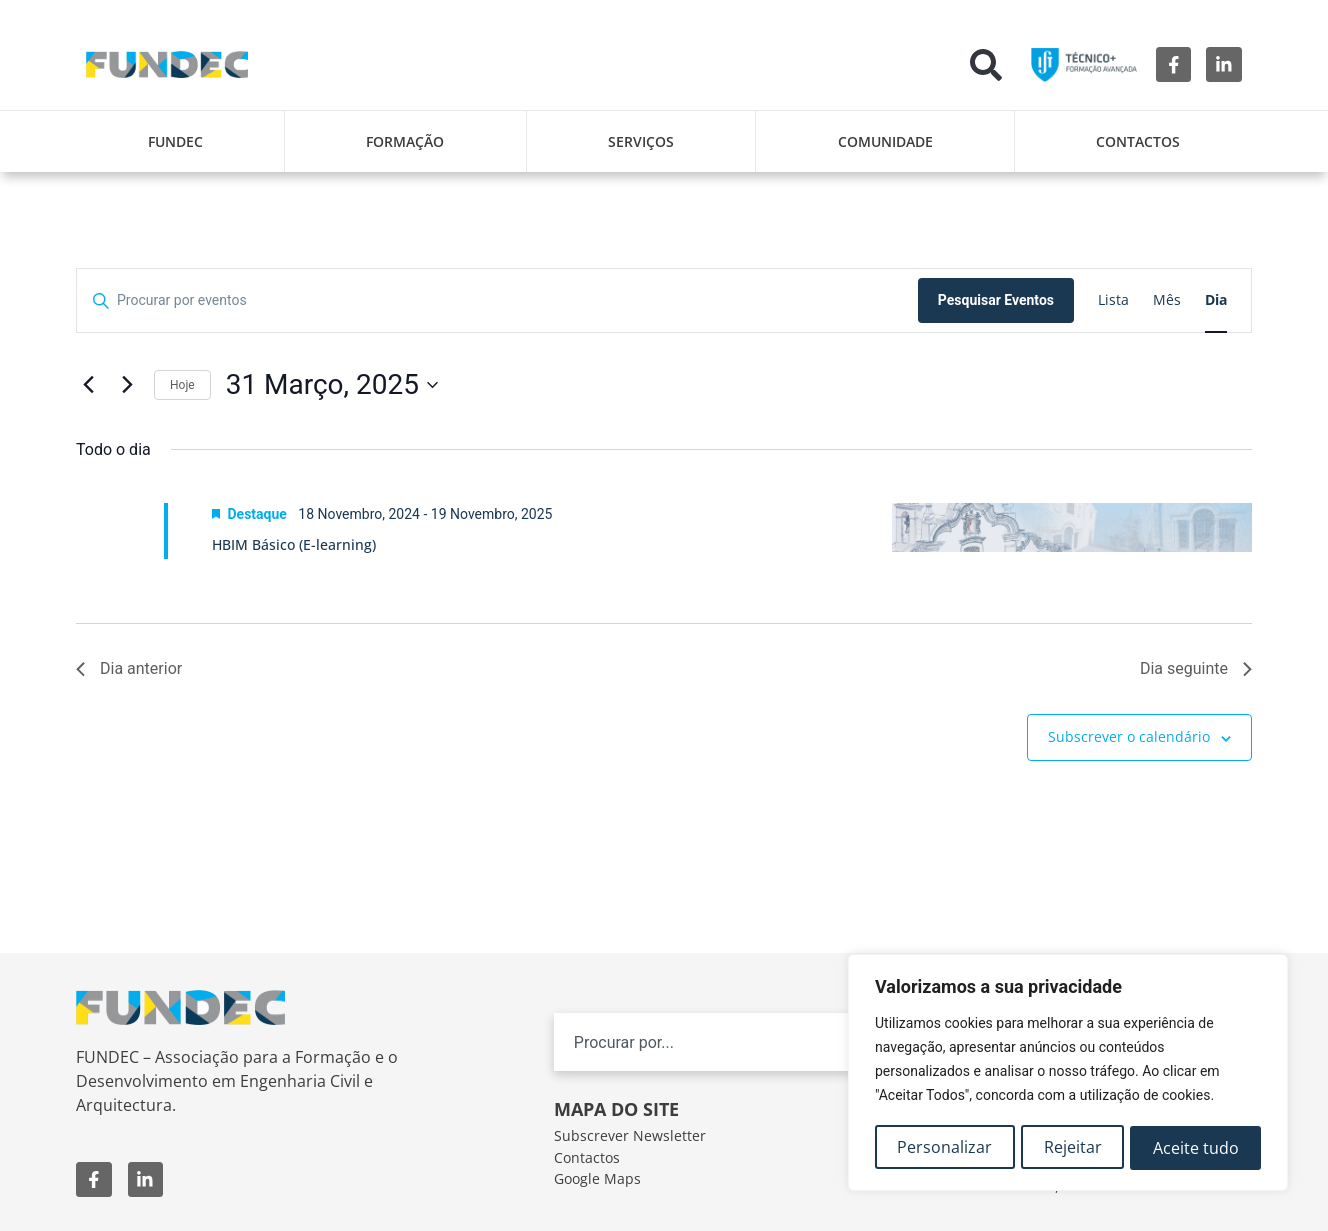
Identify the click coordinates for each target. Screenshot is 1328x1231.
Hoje (182, 385)
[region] (1068, 1074)
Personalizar (944, 1148)
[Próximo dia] (127, 385)
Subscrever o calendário (1129, 736)
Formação (405, 141)
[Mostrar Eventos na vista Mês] (1167, 300)
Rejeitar (1073, 1148)
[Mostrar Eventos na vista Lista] (1113, 300)
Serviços (641, 141)
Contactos (1138, 141)
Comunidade (885, 141)
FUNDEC (175, 141)
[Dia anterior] (88, 385)
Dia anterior (129, 668)
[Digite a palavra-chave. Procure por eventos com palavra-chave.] (497, 300)
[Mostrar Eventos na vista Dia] (1216, 300)
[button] (986, 65)
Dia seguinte (1196, 668)
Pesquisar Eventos (996, 300)
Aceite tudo (1196, 1148)
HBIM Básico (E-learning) (294, 544)
